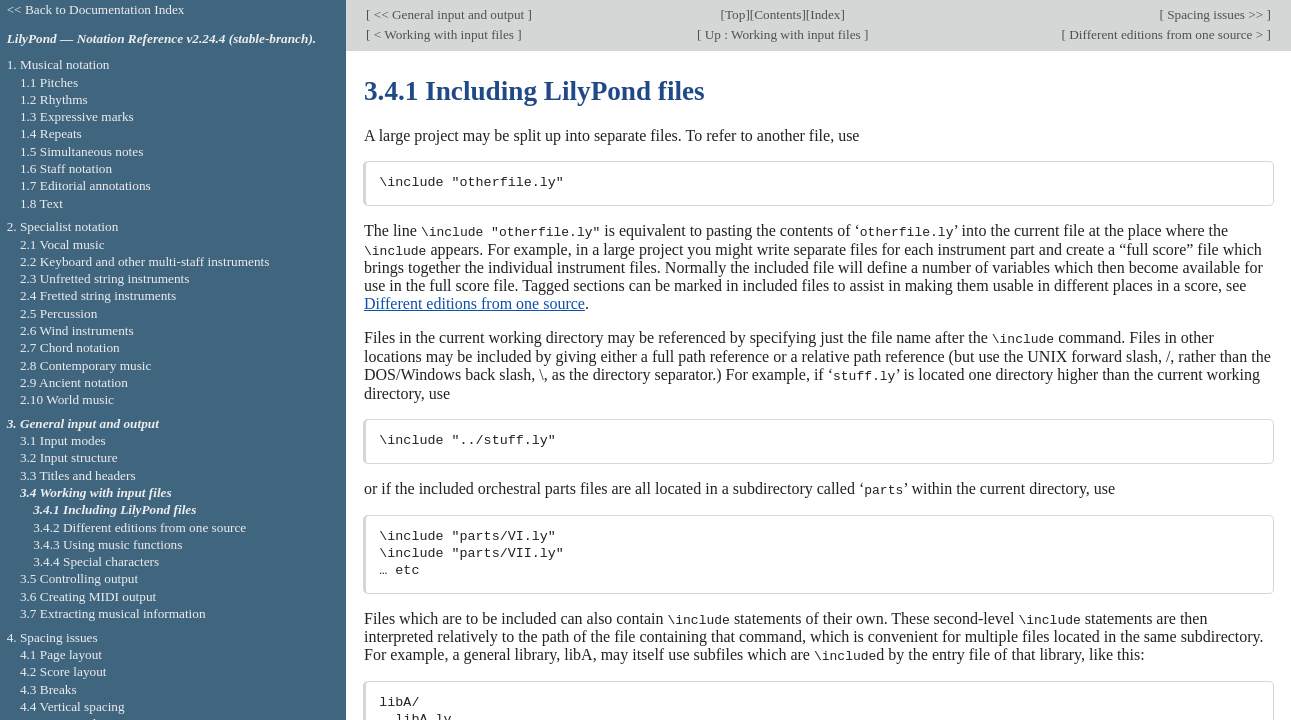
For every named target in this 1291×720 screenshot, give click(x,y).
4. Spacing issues (52, 637)
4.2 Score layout (63, 671)
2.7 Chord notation (70, 347)
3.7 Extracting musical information (113, 613)
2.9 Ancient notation (74, 382)
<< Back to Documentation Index (96, 9)
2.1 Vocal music (62, 244)
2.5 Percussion (58, 313)
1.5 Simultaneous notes (81, 151)
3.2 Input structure (69, 457)
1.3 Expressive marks (77, 116)
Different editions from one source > (1166, 34)
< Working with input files (443, 34)
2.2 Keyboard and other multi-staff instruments (145, 261)
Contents (777, 14)
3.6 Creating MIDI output (88, 596)
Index (825, 14)
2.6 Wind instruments (77, 330)
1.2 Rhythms (54, 99)
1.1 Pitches (49, 82)
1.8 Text (41, 203)
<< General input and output (448, 14)
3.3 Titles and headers (78, 475)
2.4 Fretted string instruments (98, 295)
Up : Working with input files (782, 34)
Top (735, 14)
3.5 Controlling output (79, 578)
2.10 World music (67, 399)
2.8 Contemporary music (86, 365)
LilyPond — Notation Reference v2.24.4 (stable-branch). (162, 38)
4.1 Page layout (61, 654)
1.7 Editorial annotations (85, 185)
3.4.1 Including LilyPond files (114, 509)
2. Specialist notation (63, 226)
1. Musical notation (58, 64)
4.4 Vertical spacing (72, 706)
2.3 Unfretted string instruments (104, 278)
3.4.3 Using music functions (107, 544)
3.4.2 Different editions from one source (139, 527)
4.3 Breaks (48, 689)
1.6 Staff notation (66, 168)
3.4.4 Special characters (96, 561)
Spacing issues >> (1215, 14)
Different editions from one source (474, 302)
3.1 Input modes (63, 440)
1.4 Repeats (51, 133)
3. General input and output (83, 423)
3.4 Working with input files (96, 492)
